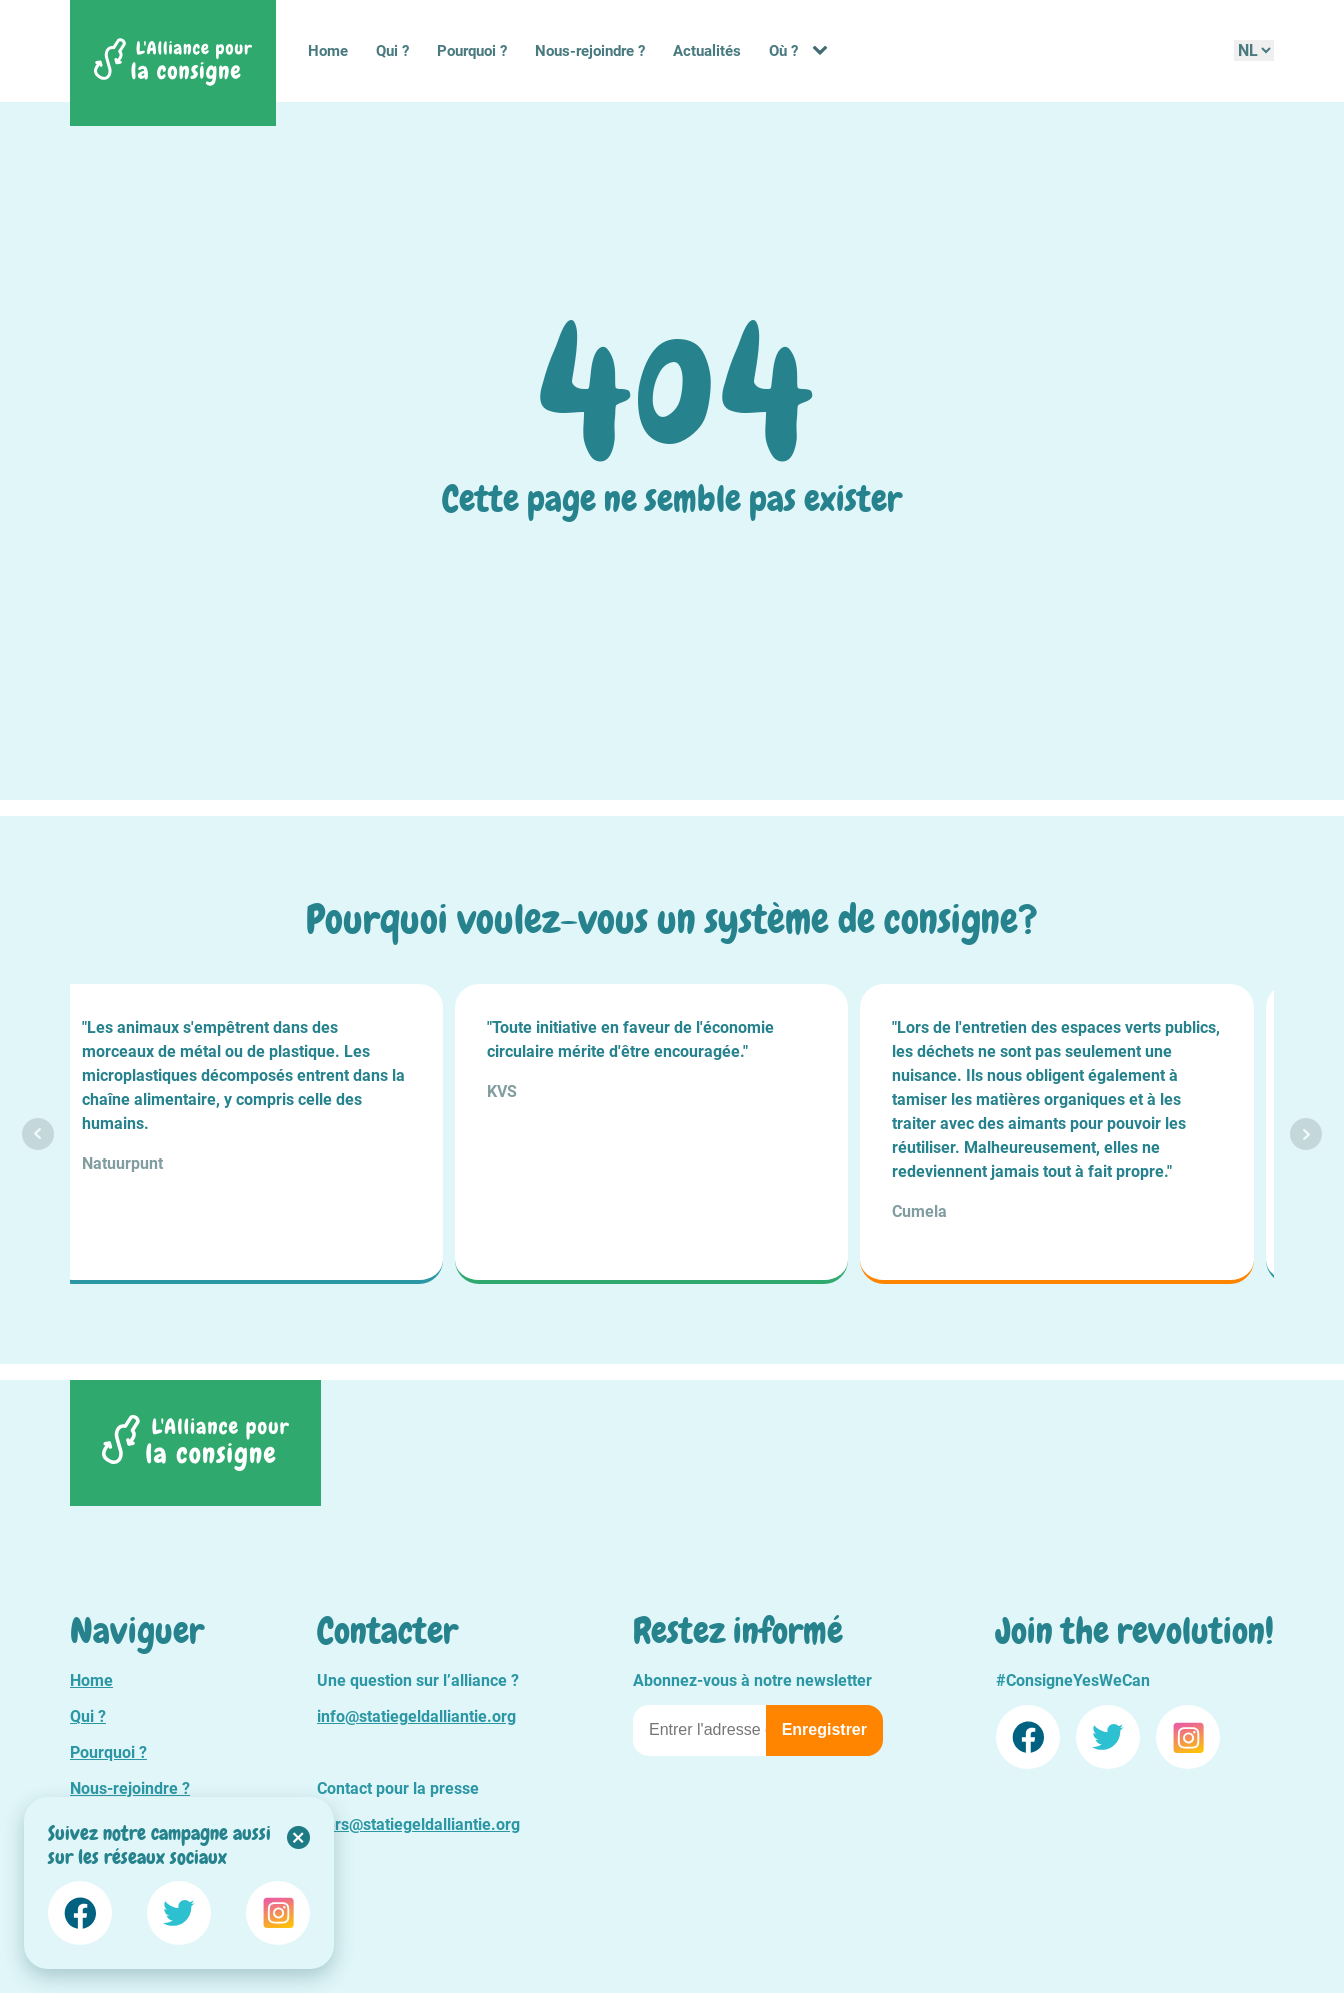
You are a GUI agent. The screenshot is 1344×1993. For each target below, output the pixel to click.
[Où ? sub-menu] (824, 51)
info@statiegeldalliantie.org (416, 1716)
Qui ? (392, 51)
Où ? (783, 51)
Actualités (707, 51)
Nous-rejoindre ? (590, 51)
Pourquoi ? (472, 51)
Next (1306, 1134)
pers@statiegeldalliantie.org (418, 1824)
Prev (38, 1134)
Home (328, 51)
